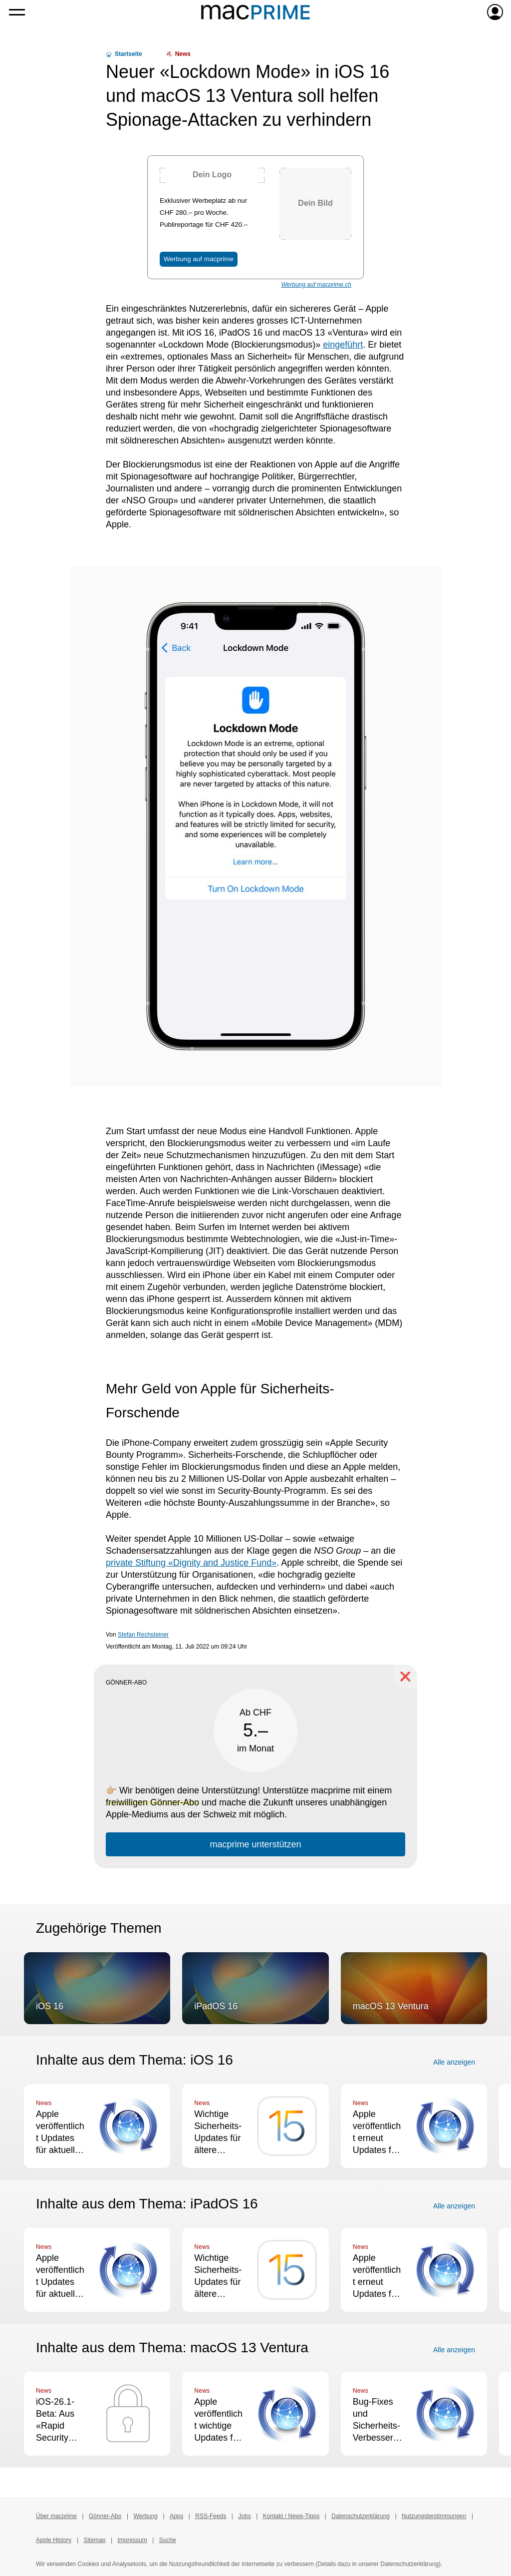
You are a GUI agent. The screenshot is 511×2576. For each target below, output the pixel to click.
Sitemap (94, 2540)
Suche (167, 2540)
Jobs (244, 2516)
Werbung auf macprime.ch (316, 284)
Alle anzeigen (454, 2062)
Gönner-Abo (105, 2516)
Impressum (132, 2540)
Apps (176, 2516)
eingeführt (343, 345)
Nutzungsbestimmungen (434, 2516)
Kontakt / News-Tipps (291, 2516)
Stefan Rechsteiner (143, 1634)
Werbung (145, 2516)
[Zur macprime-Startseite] (255, 12)
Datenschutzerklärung (360, 2516)
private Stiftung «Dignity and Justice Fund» (191, 1563)
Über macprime (56, 2516)
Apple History (53, 2540)
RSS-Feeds (210, 2516)
